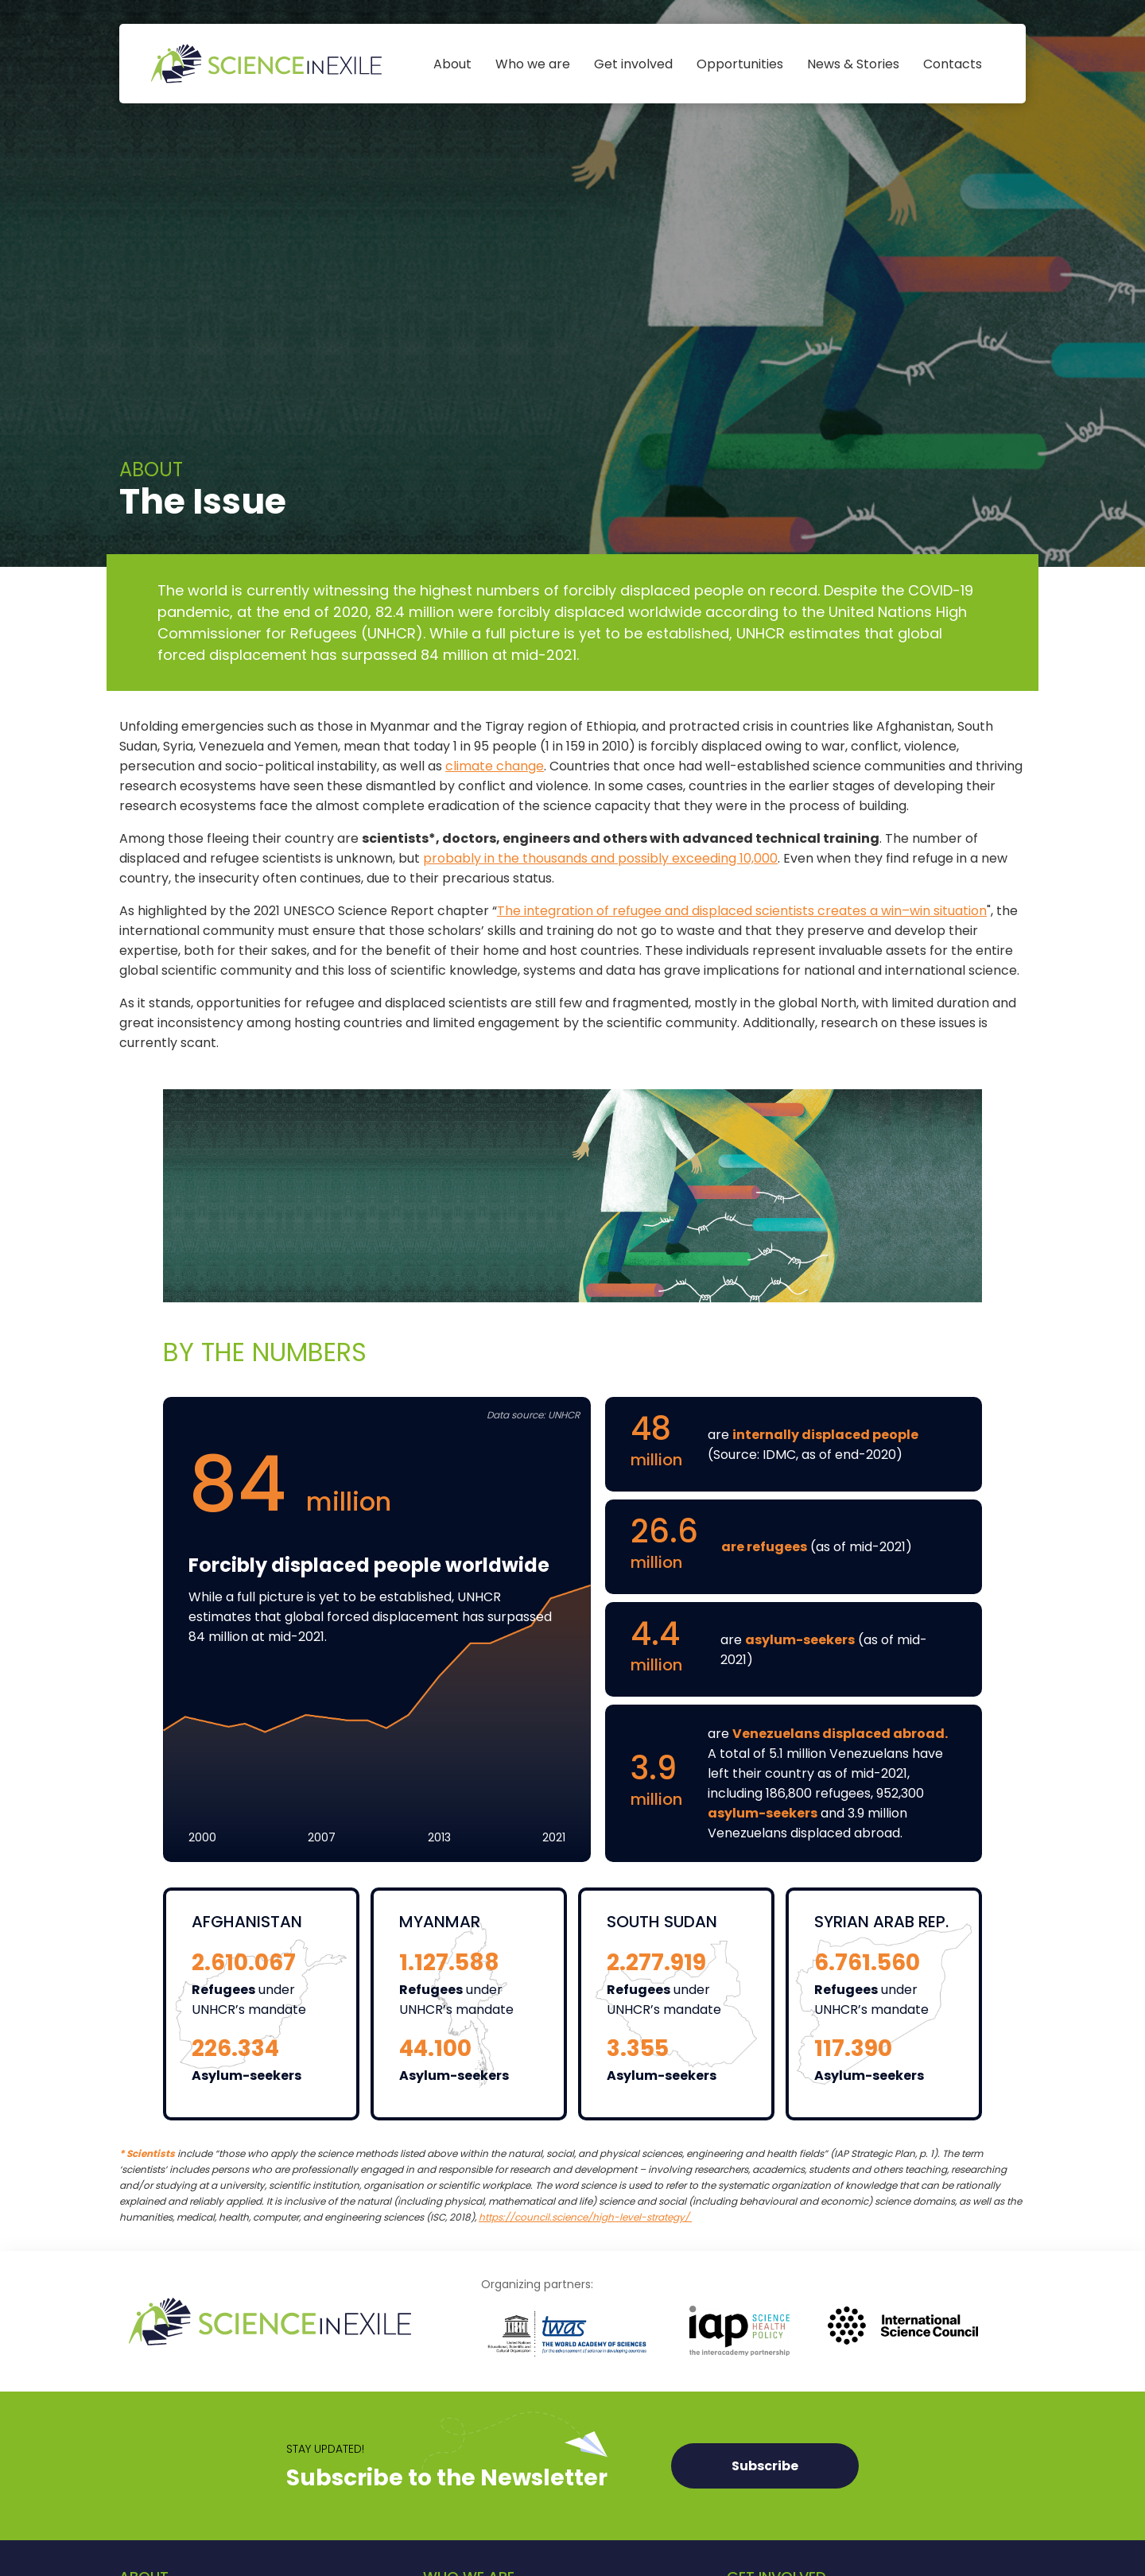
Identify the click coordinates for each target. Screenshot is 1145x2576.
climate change (494, 766)
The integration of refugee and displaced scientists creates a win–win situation (742, 911)
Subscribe (765, 2465)
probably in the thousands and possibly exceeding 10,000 (600, 858)
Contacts (952, 64)
